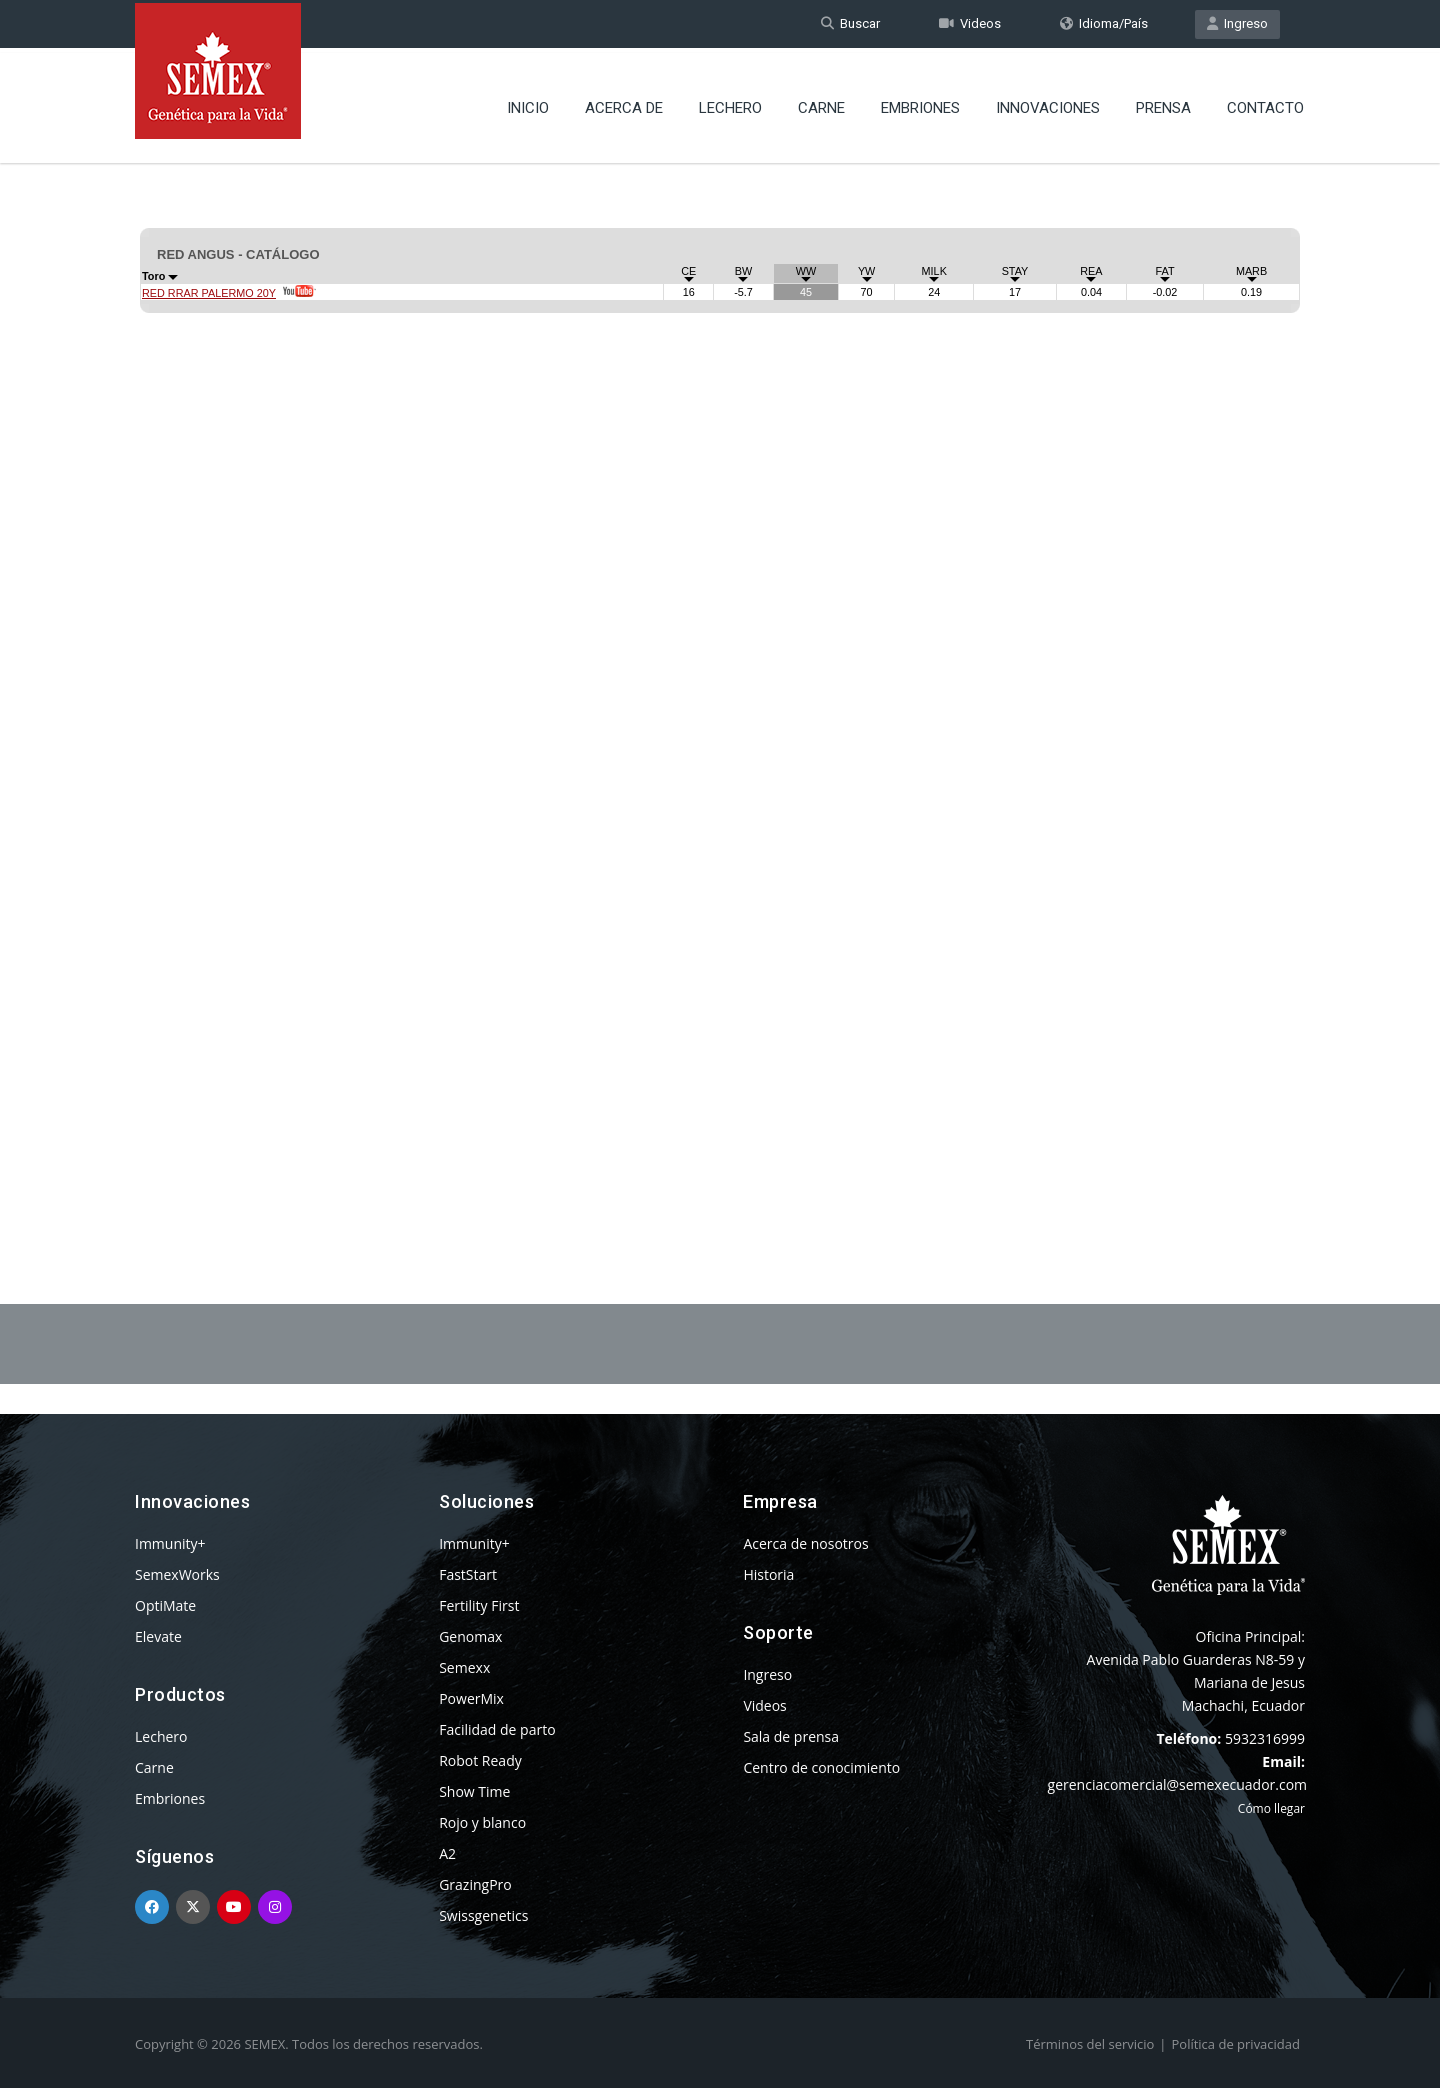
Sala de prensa (791, 1736)
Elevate (158, 1636)
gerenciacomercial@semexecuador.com (1178, 1784)
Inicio (528, 105)
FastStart (468, 1574)
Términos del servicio (1090, 2044)
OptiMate (165, 1605)
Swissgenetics (483, 1915)
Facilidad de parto (497, 1729)
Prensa (1163, 105)
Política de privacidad (1236, 2044)
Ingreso (1237, 23)
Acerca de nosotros (805, 1543)
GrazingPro (475, 1884)
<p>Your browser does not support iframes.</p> (720, 678)
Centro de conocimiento (821, 1767)
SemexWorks (177, 1574)
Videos (970, 23)
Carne (821, 105)
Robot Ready (480, 1760)
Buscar (850, 23)
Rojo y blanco (482, 1822)
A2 (447, 1853)
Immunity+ (170, 1543)
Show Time (474, 1791)
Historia (768, 1574)
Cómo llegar (1271, 1808)
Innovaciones (1048, 105)
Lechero (730, 105)
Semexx (464, 1667)
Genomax (470, 1636)
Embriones (920, 105)
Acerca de (624, 105)
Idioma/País (1104, 23)
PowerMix (471, 1698)
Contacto (1265, 105)
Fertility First (479, 1605)
